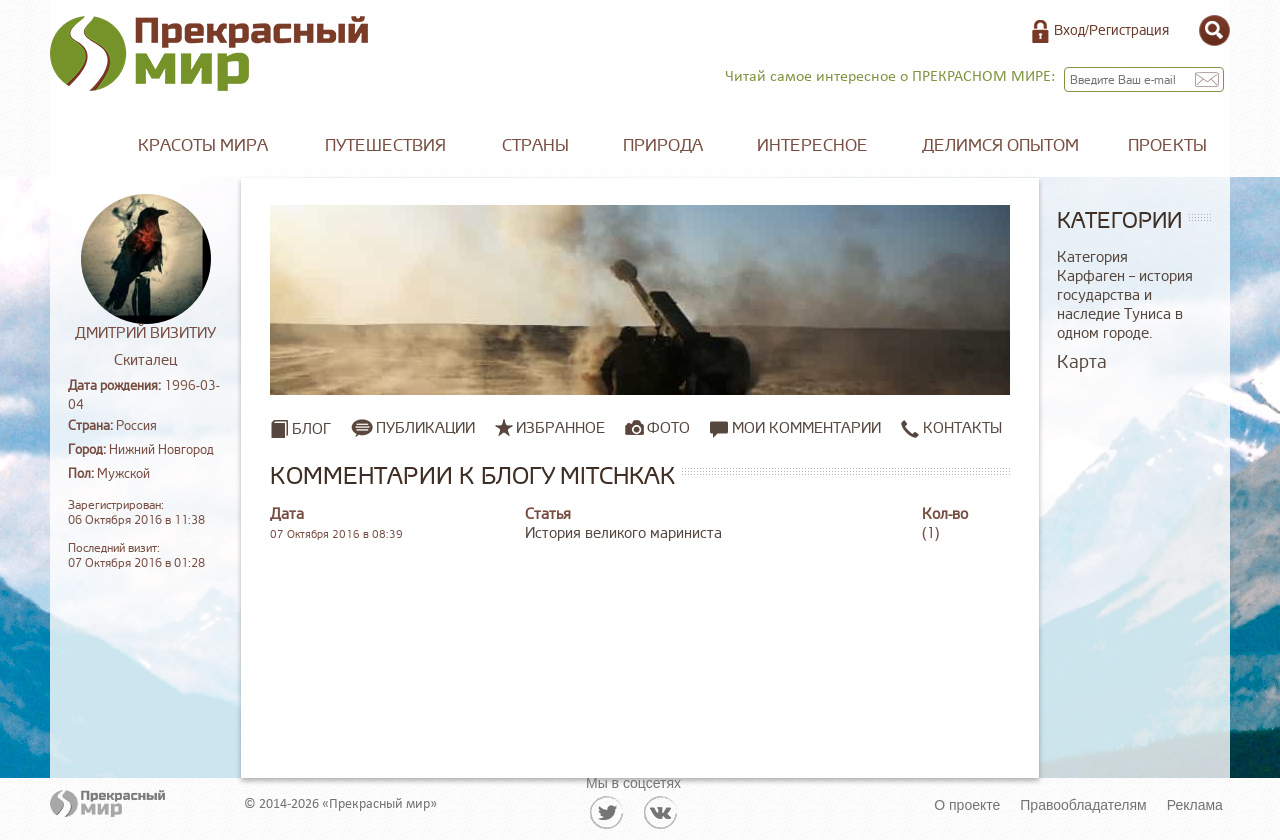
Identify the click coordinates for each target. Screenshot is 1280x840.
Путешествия (385, 145)
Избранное (560, 428)
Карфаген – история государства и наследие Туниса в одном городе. (1125, 305)
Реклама (1195, 805)
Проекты (1167, 145)
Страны (535, 145)
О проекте (967, 805)
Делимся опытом (1000, 145)
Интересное (812, 145)
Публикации (425, 428)
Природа (663, 145)
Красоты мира (203, 145)
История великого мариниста (623, 533)
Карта (1082, 362)
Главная (80, 146)
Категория (1092, 257)
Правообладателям (1083, 805)
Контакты (951, 428)
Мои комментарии (795, 428)
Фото (668, 428)
